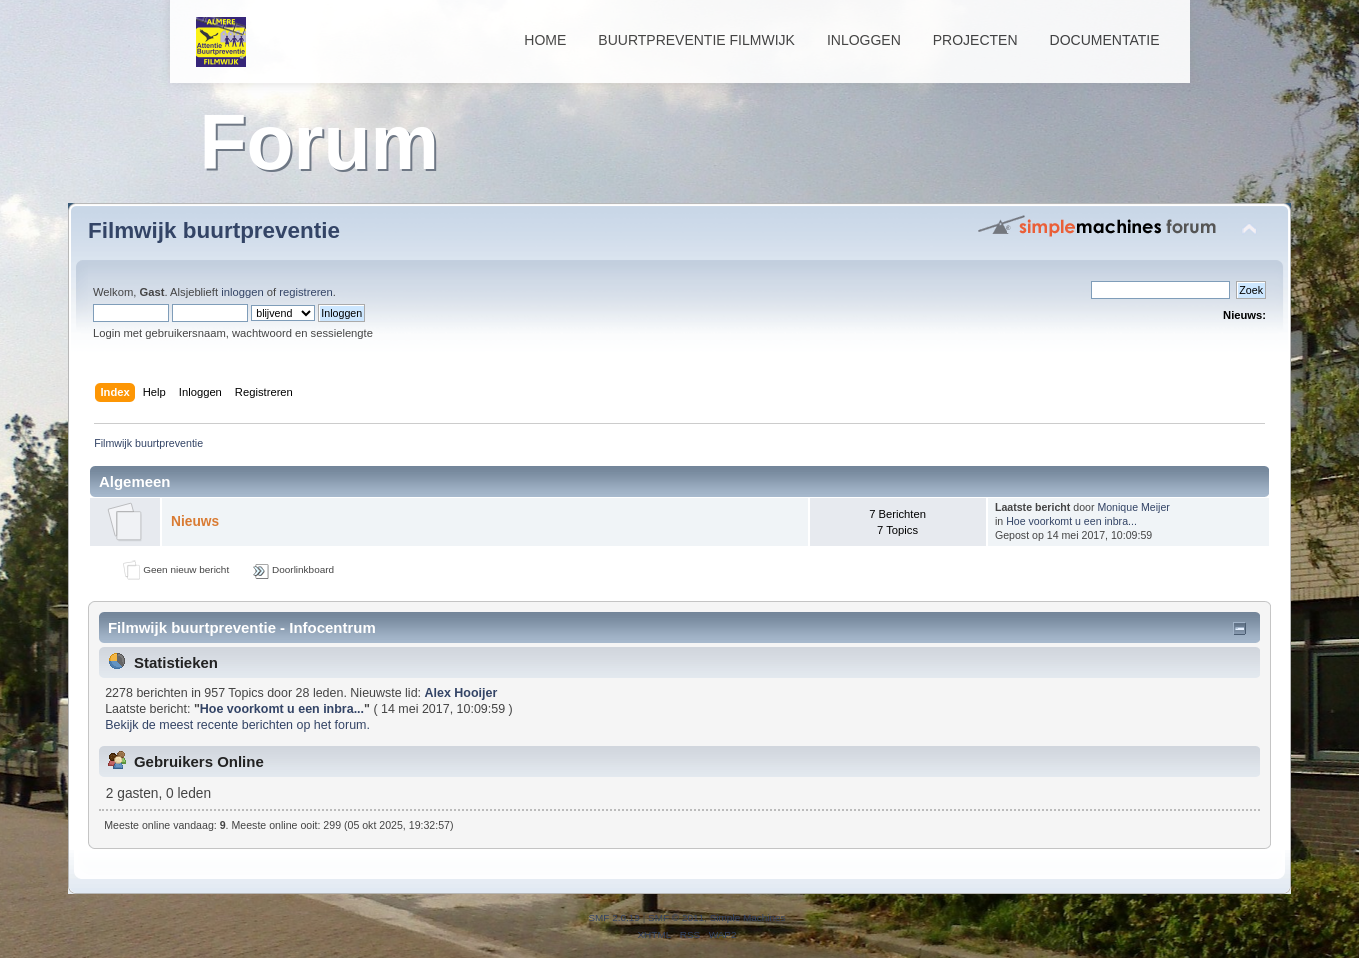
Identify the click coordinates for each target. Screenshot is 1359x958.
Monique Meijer (1133, 507)
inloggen (242, 292)
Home (545, 40)
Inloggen (864, 40)
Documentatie (1105, 40)
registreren (306, 292)
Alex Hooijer (461, 693)
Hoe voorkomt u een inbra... (1071, 521)
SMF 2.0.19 (614, 917)
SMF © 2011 (676, 917)
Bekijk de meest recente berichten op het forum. (237, 725)
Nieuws (195, 521)
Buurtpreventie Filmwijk (696, 40)
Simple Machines (748, 917)
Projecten (975, 40)
